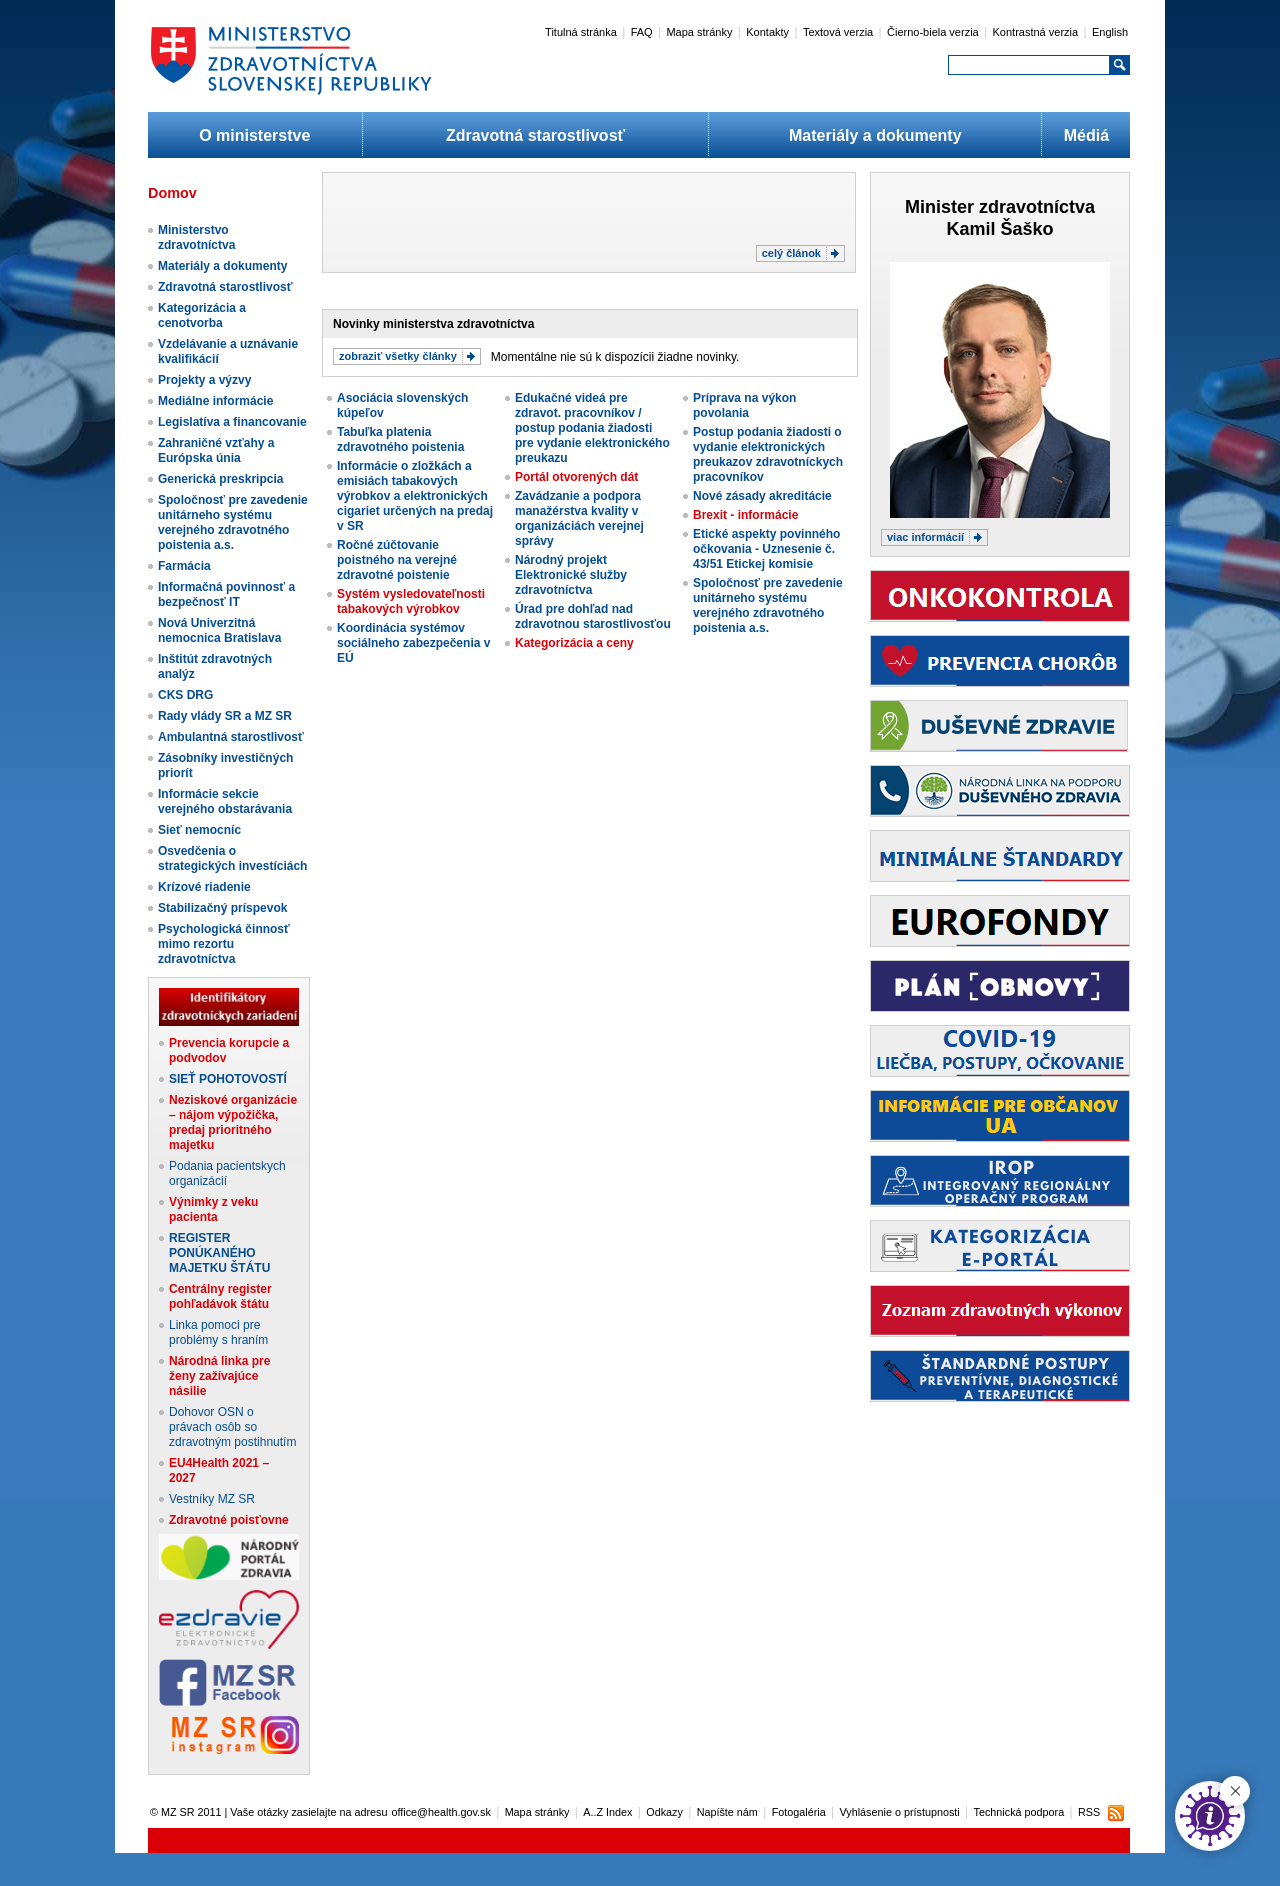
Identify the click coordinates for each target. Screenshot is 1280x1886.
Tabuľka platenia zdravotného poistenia (400, 439)
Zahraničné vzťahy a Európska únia (216, 450)
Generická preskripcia (220, 479)
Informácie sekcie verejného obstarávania (225, 801)
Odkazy (664, 1812)
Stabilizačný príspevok (222, 908)
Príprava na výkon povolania (744, 405)
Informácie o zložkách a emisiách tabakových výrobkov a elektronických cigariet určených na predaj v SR (415, 496)
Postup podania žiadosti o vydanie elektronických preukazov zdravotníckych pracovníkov (768, 454)
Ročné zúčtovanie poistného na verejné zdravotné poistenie (397, 560)
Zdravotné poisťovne (229, 1520)
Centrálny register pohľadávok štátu (220, 1296)
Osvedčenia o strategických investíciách (232, 858)
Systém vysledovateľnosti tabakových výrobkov (411, 601)
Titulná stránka (581, 32)
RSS (1089, 1812)
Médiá (1086, 135)
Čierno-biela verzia (933, 32)
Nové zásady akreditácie (762, 496)
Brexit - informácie (745, 515)
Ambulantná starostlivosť (231, 737)
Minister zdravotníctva (1000, 207)
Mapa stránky (699, 32)
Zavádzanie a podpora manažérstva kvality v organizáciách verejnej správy (579, 518)
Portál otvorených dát (576, 477)
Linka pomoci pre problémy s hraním (218, 1332)
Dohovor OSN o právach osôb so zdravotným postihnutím (232, 1427)
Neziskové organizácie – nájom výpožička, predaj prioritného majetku (233, 1122)
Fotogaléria (799, 1812)
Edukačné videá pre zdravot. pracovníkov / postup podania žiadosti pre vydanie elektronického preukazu (592, 428)
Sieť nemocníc (199, 830)
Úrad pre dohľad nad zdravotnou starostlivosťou (593, 616)
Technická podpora (1019, 1812)
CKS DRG (185, 695)
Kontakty (767, 32)
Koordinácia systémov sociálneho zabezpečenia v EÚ (413, 643)
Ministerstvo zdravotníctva (196, 237)
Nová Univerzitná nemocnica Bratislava (219, 630)
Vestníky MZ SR (212, 1499)
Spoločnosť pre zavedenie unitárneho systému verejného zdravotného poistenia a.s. (233, 522)
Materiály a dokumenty (875, 135)
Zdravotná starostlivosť (535, 135)
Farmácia (184, 566)
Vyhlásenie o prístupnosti (900, 1812)
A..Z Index (607, 1812)
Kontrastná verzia (1036, 32)
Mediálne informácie (215, 401)
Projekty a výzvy (204, 380)
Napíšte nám (727, 1812)
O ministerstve (254, 135)
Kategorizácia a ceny (574, 643)
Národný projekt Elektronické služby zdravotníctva (571, 575)
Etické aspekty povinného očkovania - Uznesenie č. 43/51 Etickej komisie (766, 549)
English (1110, 32)
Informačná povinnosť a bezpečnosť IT (226, 594)
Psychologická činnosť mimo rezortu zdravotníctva (224, 944)
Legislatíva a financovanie (232, 422)
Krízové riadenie (204, 887)
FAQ (642, 32)
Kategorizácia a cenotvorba (202, 315)
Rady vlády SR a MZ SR (225, 716)
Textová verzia (838, 32)
